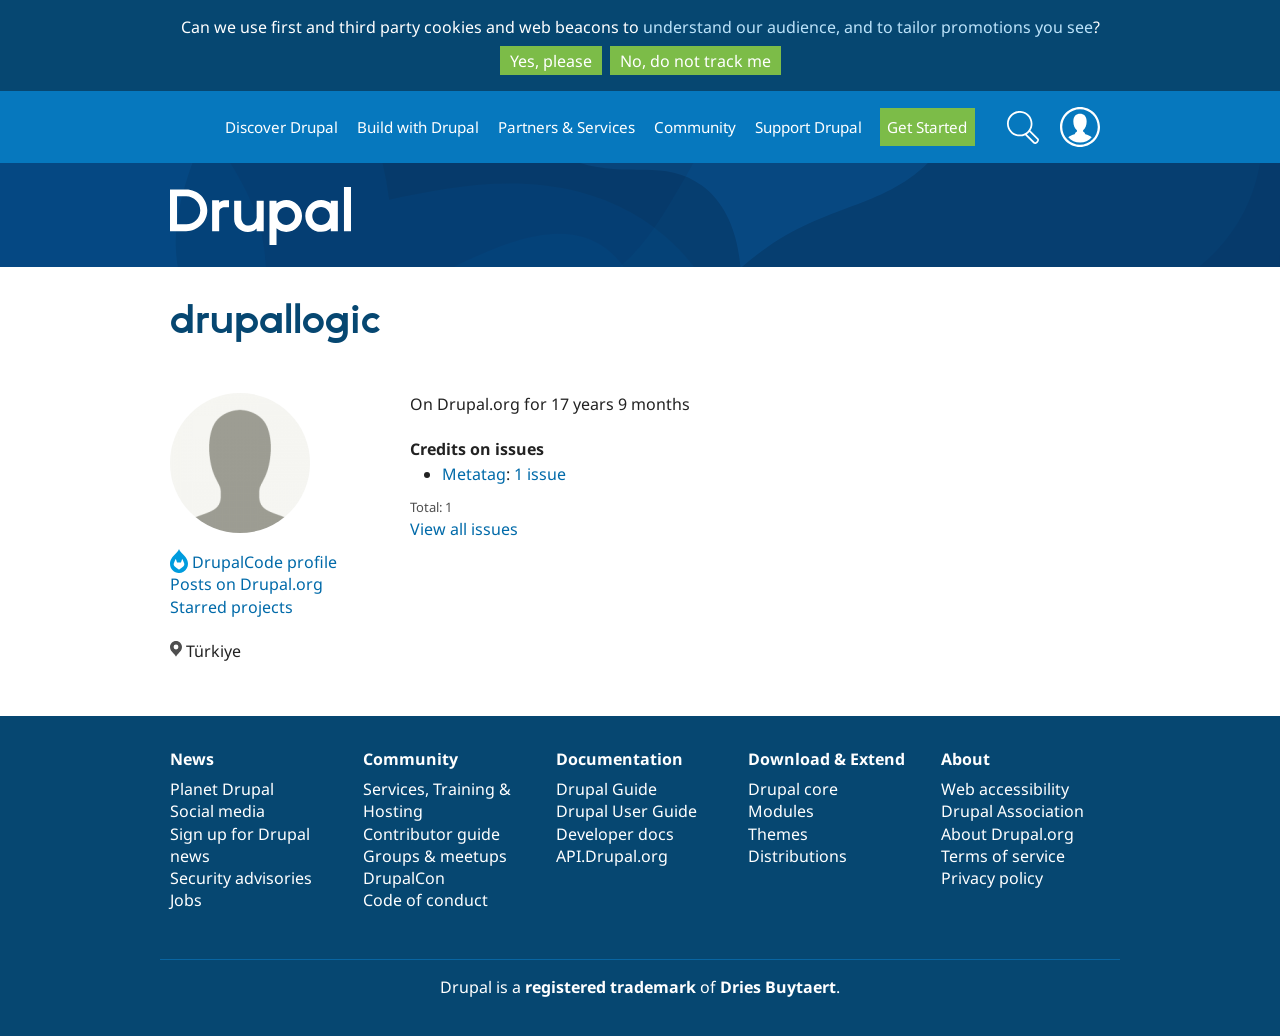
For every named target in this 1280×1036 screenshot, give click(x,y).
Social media (217, 811)
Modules (781, 811)
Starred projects (231, 607)
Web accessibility (1005, 789)
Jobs (186, 900)
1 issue (540, 474)
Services (394, 789)
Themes (778, 834)
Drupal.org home (189, 127)
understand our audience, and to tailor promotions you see (868, 27)
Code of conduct (425, 900)
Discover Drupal (281, 127)
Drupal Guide (606, 789)
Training (464, 789)
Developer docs (615, 834)
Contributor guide (431, 834)
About (965, 759)
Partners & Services (566, 127)
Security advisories (241, 878)
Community (695, 127)
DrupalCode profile (253, 562)
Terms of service (1003, 856)
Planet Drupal (222, 789)
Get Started (927, 127)
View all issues (464, 529)
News (192, 759)
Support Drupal (808, 127)
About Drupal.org (1007, 834)
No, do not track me (695, 61)
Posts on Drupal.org (246, 584)
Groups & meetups (435, 856)
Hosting (393, 811)
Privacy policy (992, 878)
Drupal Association (1012, 811)
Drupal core (793, 789)
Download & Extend (826, 759)
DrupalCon (404, 878)
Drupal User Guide (626, 811)
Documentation (619, 759)
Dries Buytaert (778, 987)
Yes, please (551, 61)
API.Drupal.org (612, 856)
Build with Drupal (418, 127)
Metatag (474, 474)
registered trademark (610, 987)
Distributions (797, 856)
